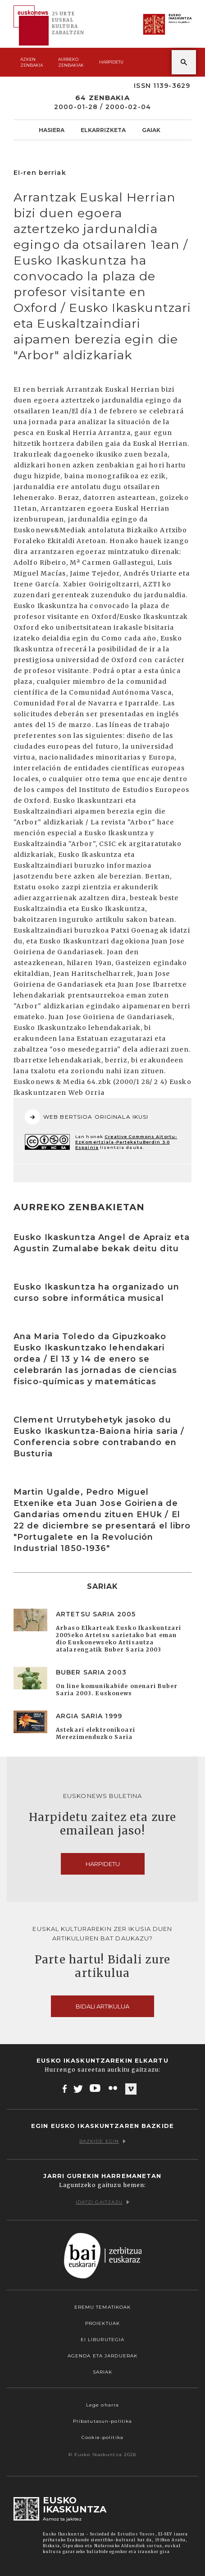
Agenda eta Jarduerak (102, 2356)
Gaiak (151, 130)
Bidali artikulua (102, 2006)
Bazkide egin (102, 2141)
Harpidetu (111, 61)
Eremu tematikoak (102, 2307)
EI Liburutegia (103, 2340)
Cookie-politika (102, 2437)
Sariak (103, 2372)
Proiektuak (102, 2323)
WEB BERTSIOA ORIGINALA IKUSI (86, 1117)
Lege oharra (102, 2405)
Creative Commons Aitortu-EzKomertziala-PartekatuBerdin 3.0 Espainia (126, 1142)
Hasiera (51, 130)
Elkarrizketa (103, 130)
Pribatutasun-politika (102, 2421)
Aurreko (71, 62)
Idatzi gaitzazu (103, 2202)
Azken (31, 62)
